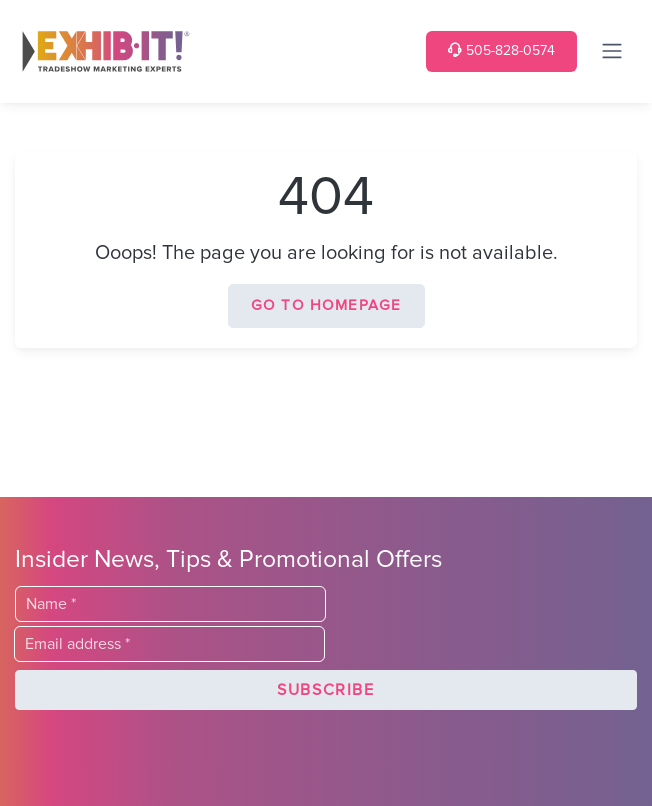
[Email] (169, 644)
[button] (326, 690)
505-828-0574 (501, 50)
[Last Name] (170, 604)
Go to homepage (326, 305)
